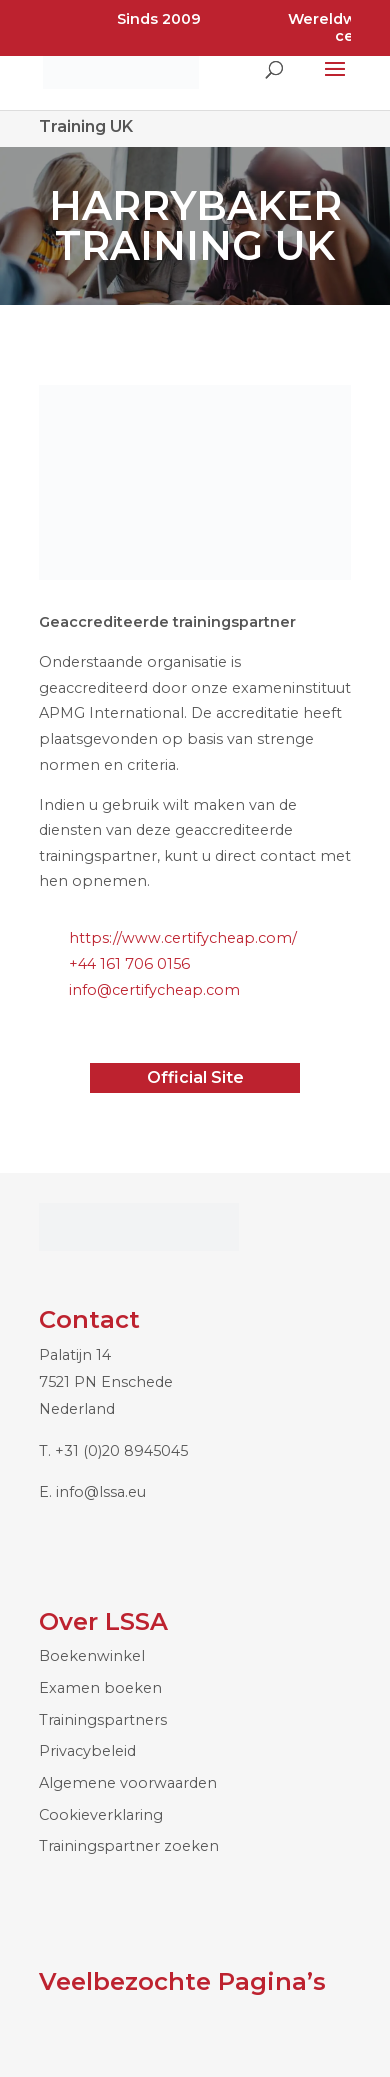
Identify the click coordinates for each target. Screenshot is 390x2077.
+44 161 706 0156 (129, 964)
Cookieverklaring (101, 1815)
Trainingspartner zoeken (129, 1846)
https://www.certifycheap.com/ (183, 938)
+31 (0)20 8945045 (121, 1451)
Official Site (195, 1077)
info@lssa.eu (101, 1492)
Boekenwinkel (92, 1656)
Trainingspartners (103, 1720)
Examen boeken (100, 1688)
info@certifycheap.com (154, 990)
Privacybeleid (87, 1751)
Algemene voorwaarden (128, 1783)
